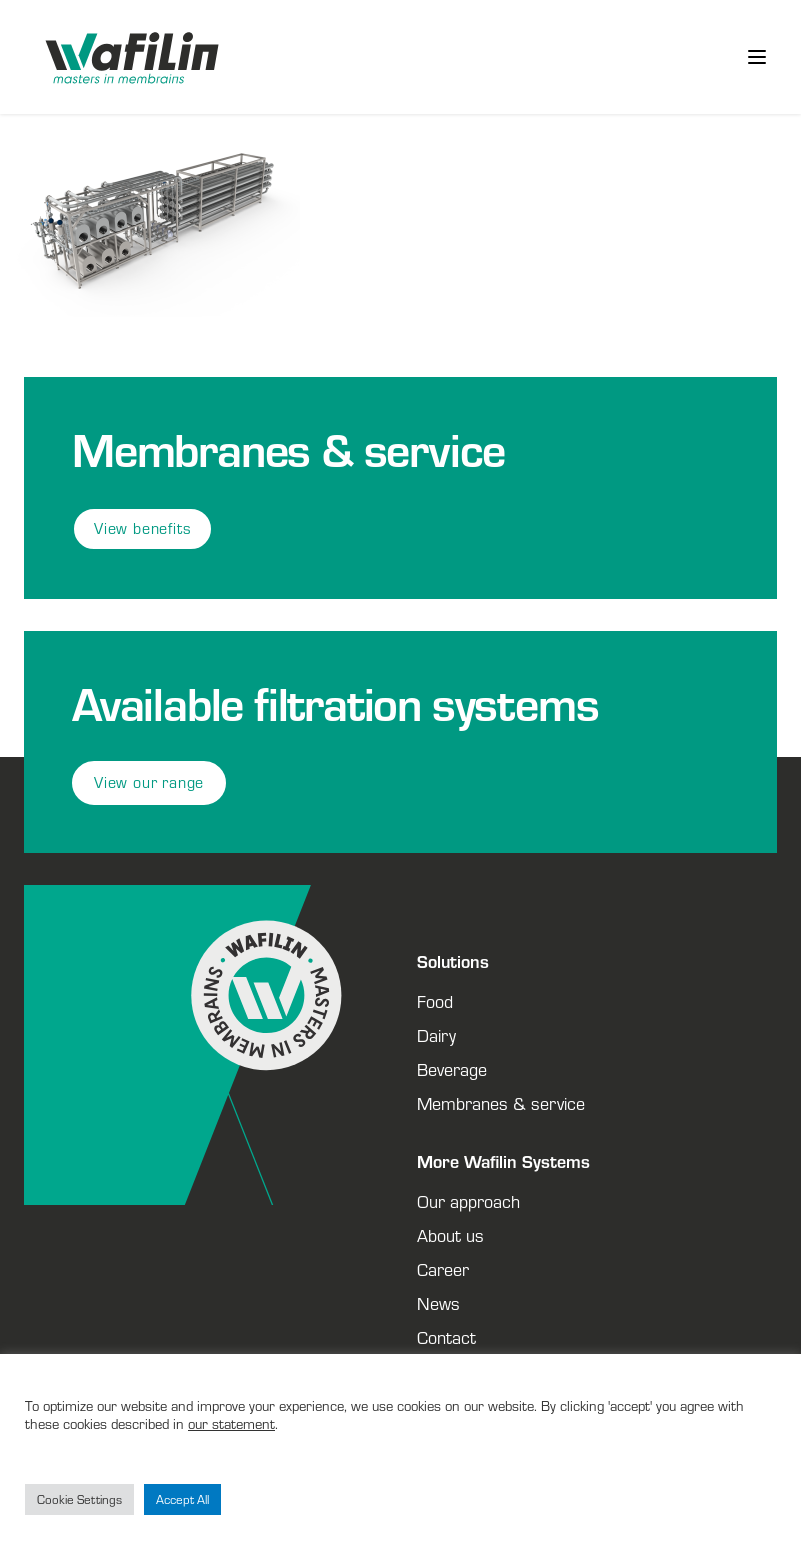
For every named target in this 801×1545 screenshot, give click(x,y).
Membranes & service (501, 1103)
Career (443, 1269)
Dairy (436, 1035)
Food (435, 1001)
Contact (446, 1337)
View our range (149, 782)
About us (450, 1235)
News (438, 1303)
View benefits (142, 528)
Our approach (468, 1201)
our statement (231, 1423)
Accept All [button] (182, 1499)
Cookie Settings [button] (79, 1499)
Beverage (452, 1069)
